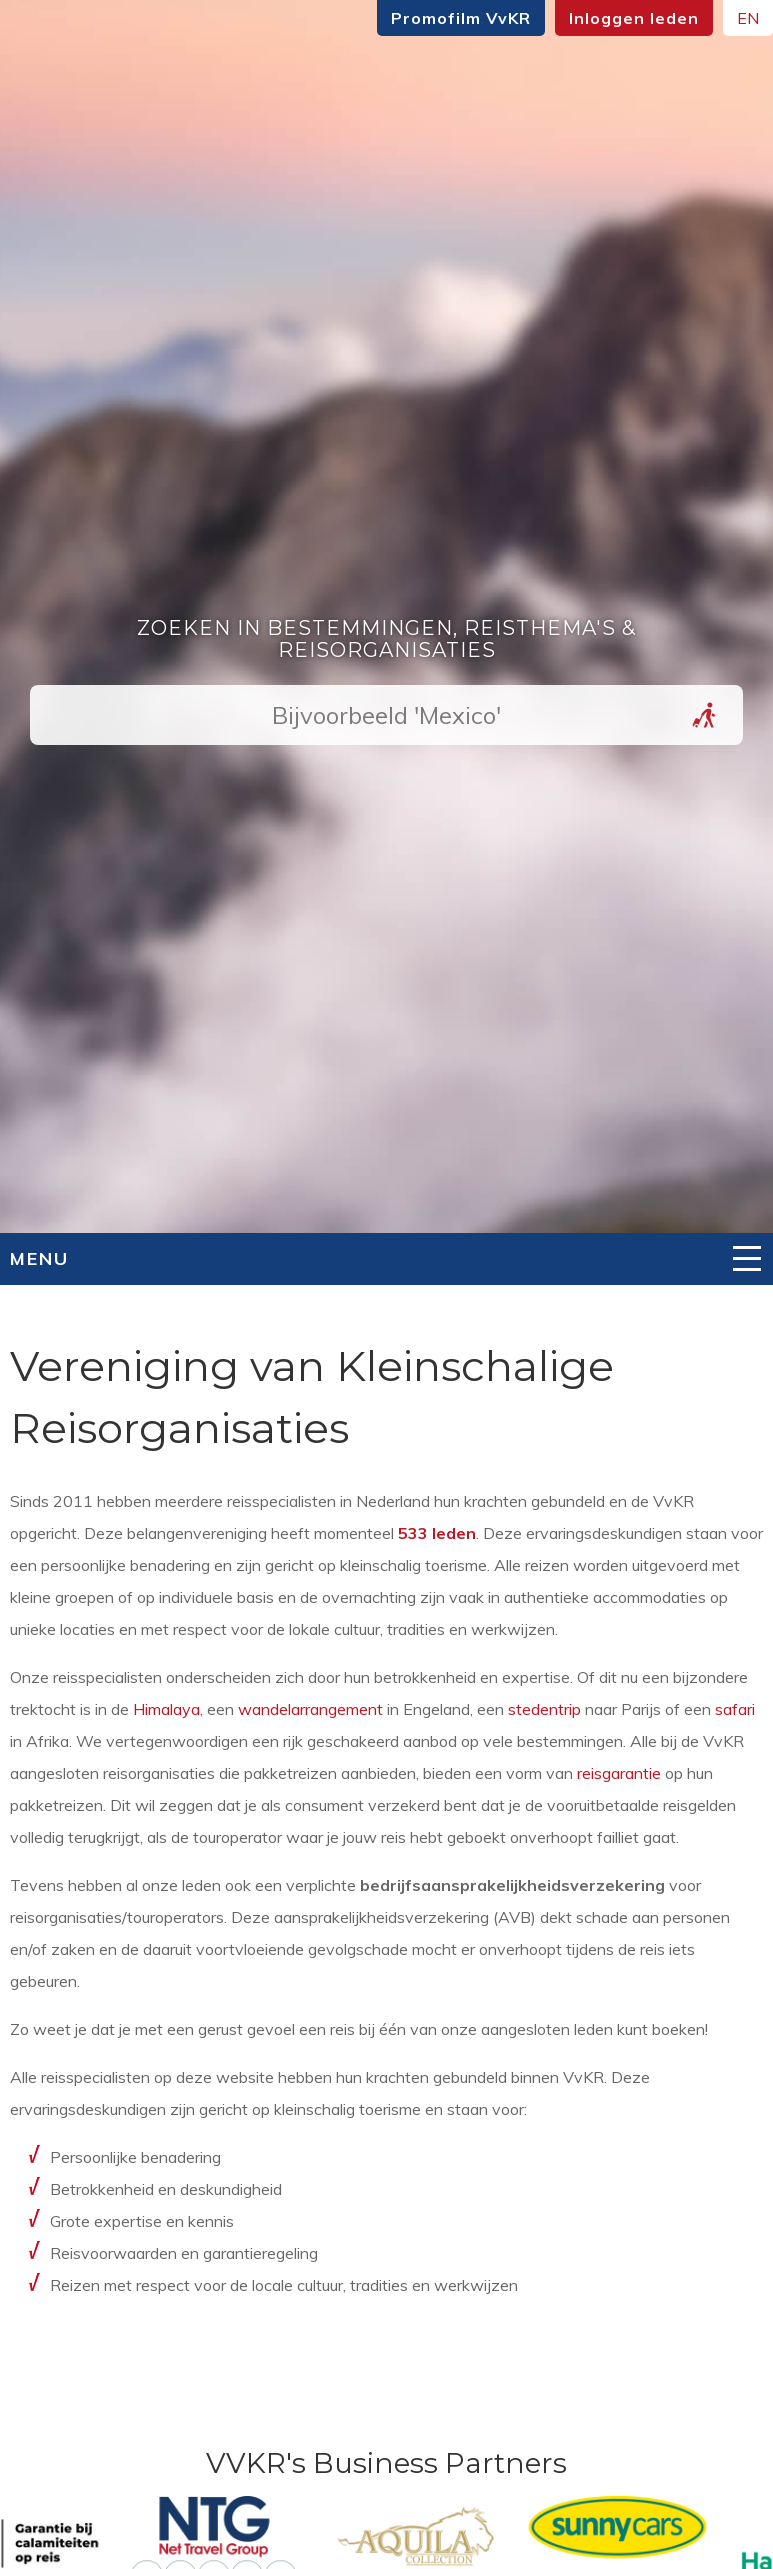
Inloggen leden (634, 18)
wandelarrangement (310, 1709)
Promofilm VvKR (461, 18)
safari (735, 1709)
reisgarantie (619, 1773)
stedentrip (544, 1709)
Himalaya (166, 1709)
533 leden (437, 1533)
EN (748, 18)
